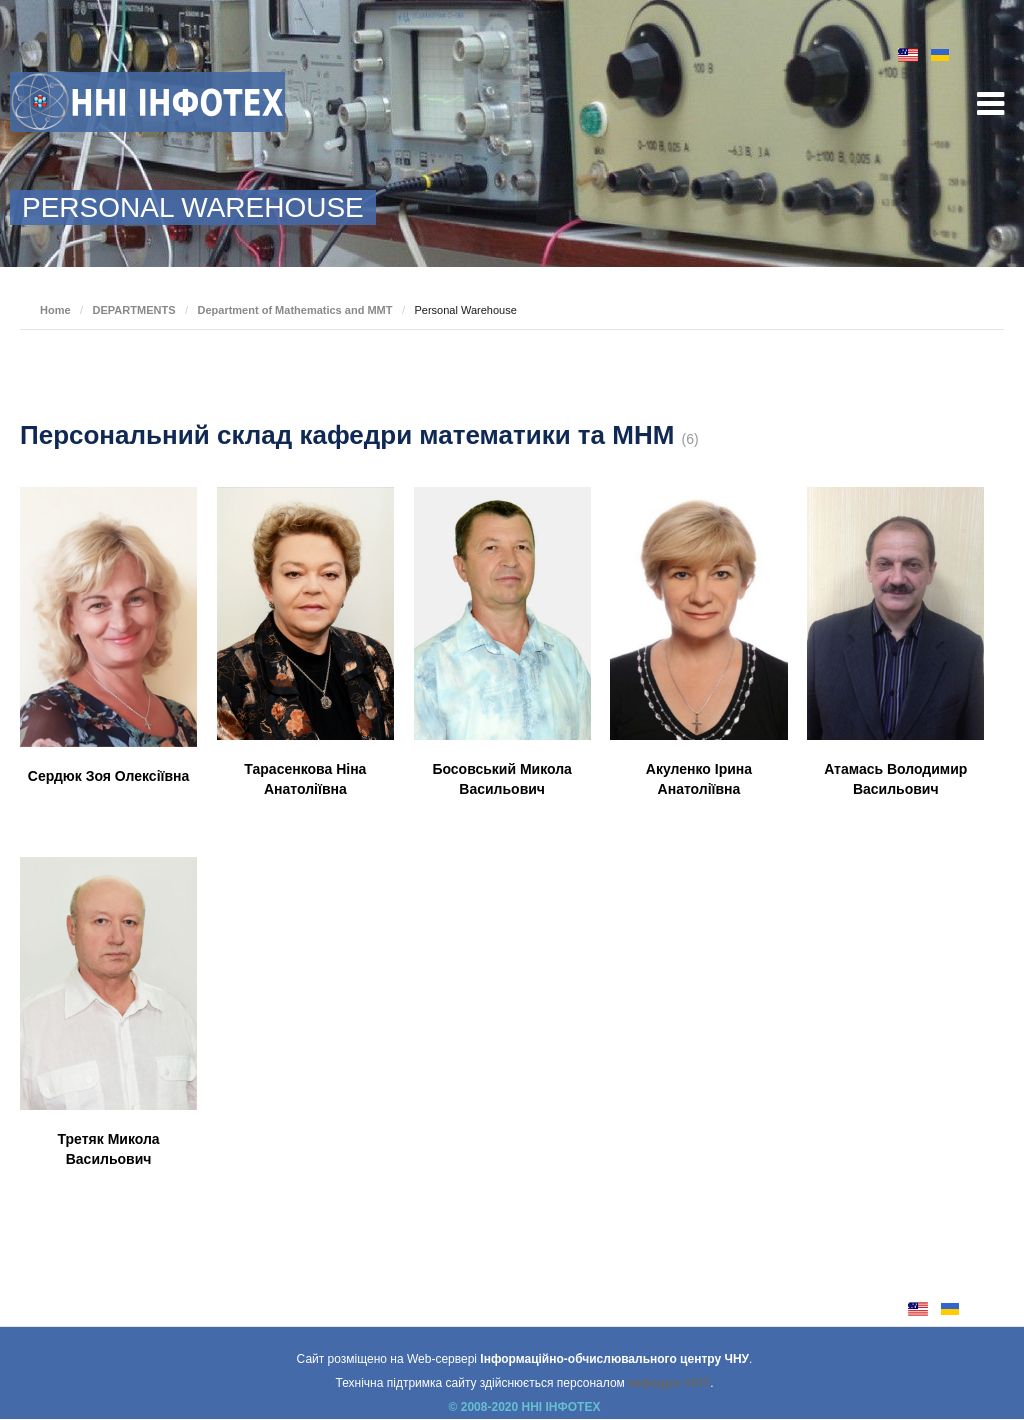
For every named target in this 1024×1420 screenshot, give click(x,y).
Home (55, 310)
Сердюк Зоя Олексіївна (109, 776)
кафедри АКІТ (669, 1383)
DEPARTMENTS (134, 310)
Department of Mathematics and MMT (294, 310)
